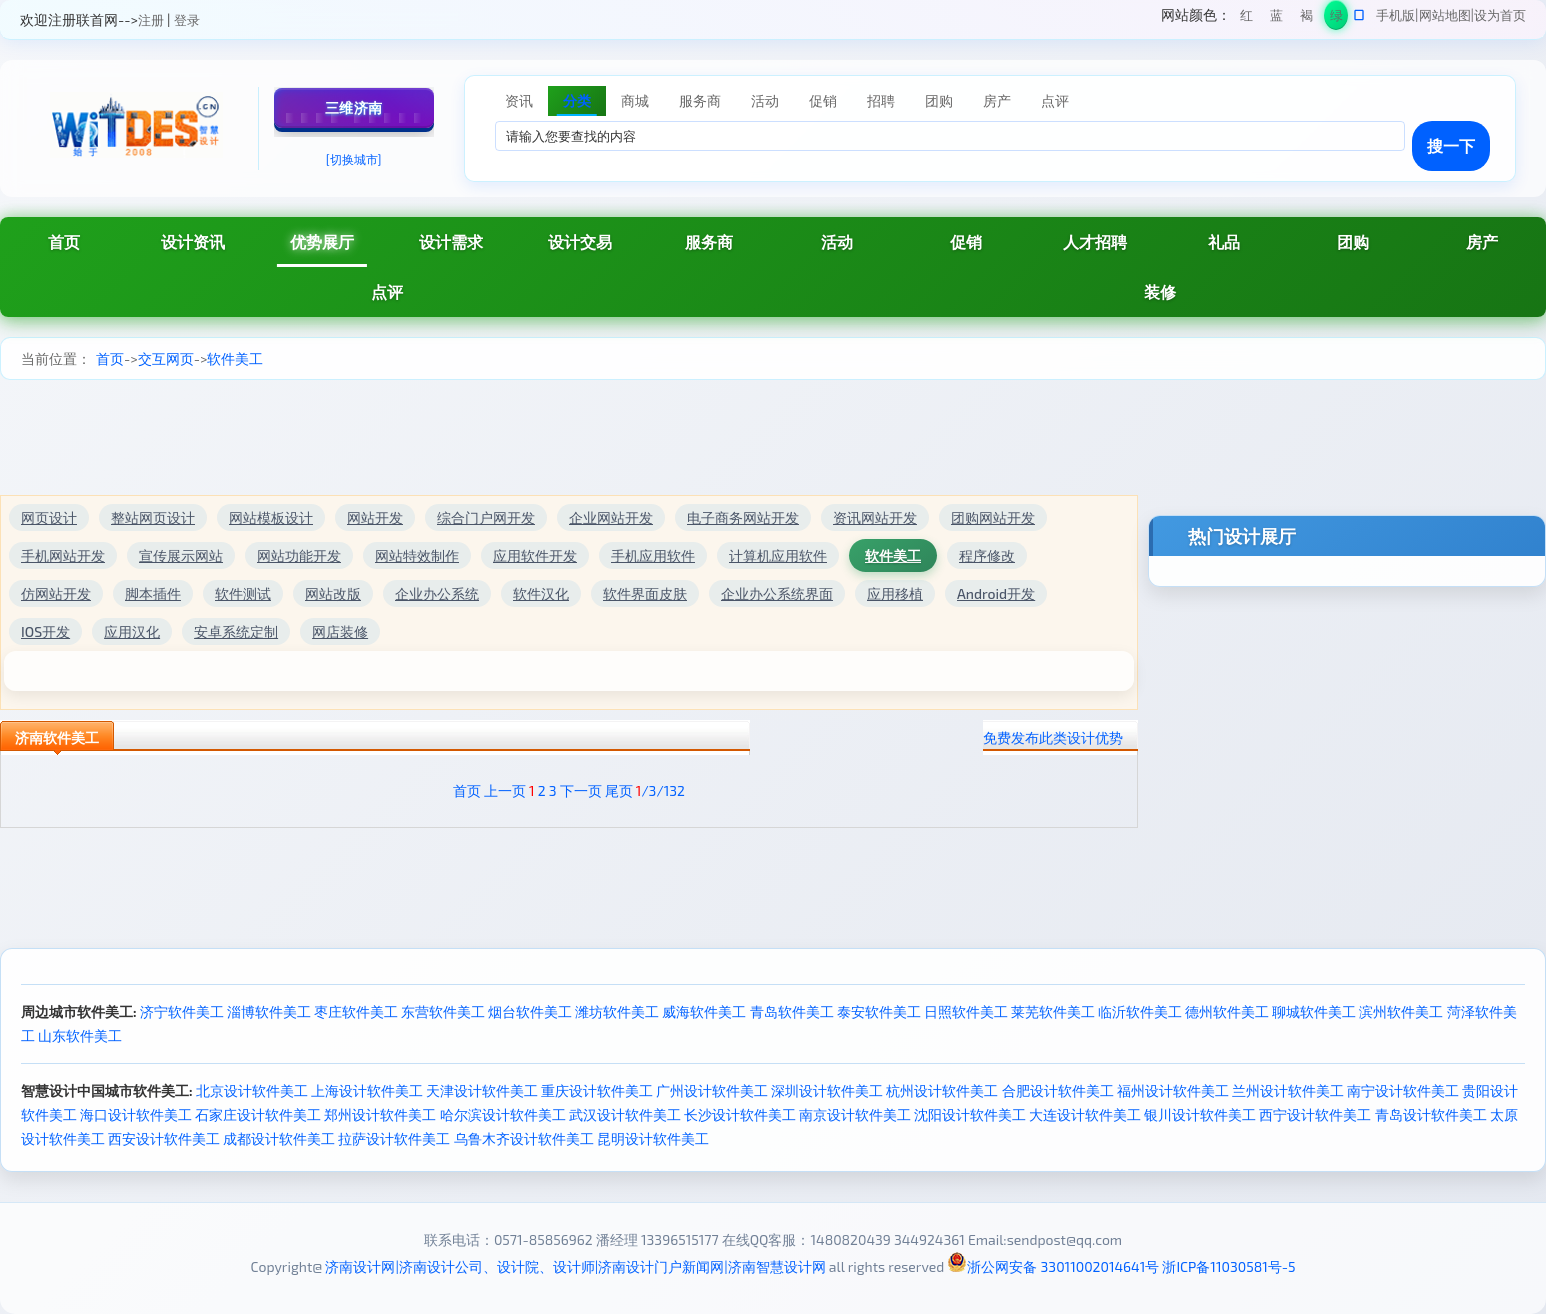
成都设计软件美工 (279, 1138)
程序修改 (987, 555)
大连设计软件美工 (1085, 1114)
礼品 (1224, 241)
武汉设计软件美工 (625, 1114)
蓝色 (1276, 18)
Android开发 (996, 593)
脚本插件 (153, 593)
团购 (1353, 241)
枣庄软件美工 (356, 1011)
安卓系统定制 (236, 631)
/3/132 (660, 790)
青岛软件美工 (792, 1011)
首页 (64, 241)
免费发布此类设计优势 (1053, 737)
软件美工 (235, 358)
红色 (1246, 18)
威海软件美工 (704, 1011)
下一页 (581, 790)
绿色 (1336, 18)
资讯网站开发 (875, 517)
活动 (837, 241)
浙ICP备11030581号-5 (1228, 1266)
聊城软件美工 (1314, 1011)
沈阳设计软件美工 (970, 1114)
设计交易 (580, 241)
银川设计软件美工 (1200, 1114)
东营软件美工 (443, 1011)
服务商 (709, 241)
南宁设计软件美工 (1403, 1090)
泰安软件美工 (879, 1011)
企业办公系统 (437, 593)
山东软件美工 (80, 1035)
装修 (1160, 291)
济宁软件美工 (182, 1011)
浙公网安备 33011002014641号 (1053, 1266)
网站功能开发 (299, 555)
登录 (187, 20)
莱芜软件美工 (1053, 1011)
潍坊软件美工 (617, 1011)
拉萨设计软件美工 (394, 1138)
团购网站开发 (993, 517)
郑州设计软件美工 (380, 1114)
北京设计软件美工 (252, 1090)
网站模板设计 (271, 517)
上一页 (505, 790)
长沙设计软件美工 (740, 1114)
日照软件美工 (966, 1011)
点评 (387, 291)
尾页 (619, 790)
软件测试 (243, 593)
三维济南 (354, 107)
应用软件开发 (535, 555)
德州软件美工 (1227, 1011)
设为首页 (1500, 15)
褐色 (1306, 18)
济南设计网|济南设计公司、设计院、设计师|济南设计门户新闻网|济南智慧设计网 (575, 1266)
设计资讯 (193, 241)
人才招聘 (1095, 241)
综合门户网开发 (486, 517)
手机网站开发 (63, 555)
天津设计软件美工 (482, 1090)
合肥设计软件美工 (1058, 1090)
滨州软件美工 (1401, 1011)
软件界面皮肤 (645, 593)
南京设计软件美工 (855, 1114)
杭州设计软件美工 (942, 1090)
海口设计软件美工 (136, 1114)
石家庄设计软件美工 (258, 1114)
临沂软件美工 (1140, 1011)
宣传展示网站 (181, 555)
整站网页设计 (153, 517)
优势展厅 (322, 241)
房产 (1482, 241)
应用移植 (895, 593)
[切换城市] (354, 159)
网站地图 (1445, 15)
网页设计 (49, 517)
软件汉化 (541, 593)
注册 (151, 20)
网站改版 (333, 593)
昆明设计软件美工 (653, 1138)
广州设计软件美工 (712, 1090)
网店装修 (340, 631)
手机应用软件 (653, 555)
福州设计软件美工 (1173, 1090)
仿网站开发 (56, 593)
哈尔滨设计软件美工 (503, 1114)
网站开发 (375, 517)
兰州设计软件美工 (1288, 1090)
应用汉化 (132, 631)
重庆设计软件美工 (597, 1090)
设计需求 (451, 241)
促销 (966, 241)
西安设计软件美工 (164, 1138)
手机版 (1395, 15)
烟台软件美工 (530, 1011)
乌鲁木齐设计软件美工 (524, 1138)
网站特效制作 (417, 555)
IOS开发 (45, 631)
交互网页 (166, 358)
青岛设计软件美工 (1431, 1114)
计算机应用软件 (778, 555)
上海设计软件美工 (367, 1090)
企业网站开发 (611, 517)
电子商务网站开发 (743, 517)
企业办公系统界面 (777, 593)
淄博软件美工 (269, 1011)
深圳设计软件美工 (827, 1090)
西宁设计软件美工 (1315, 1114)
